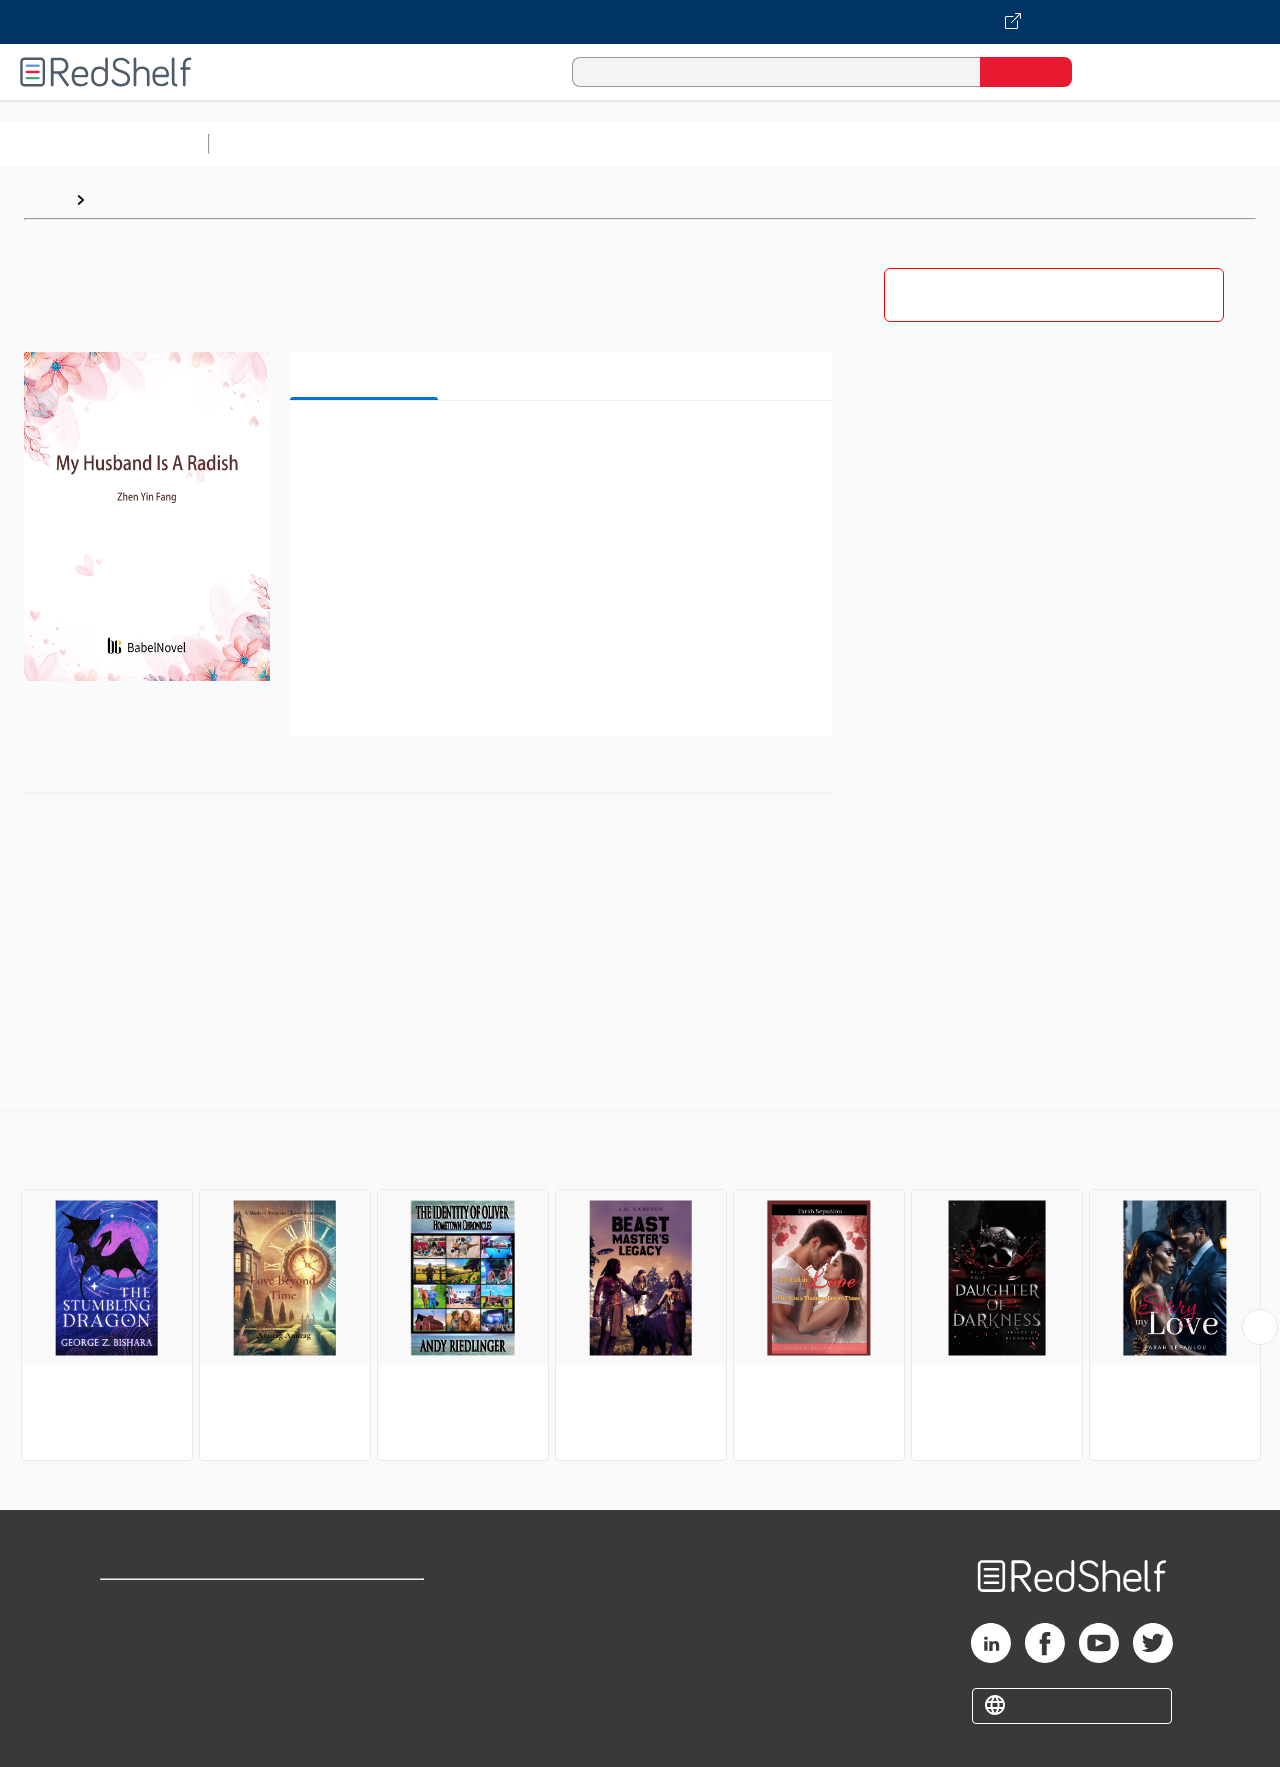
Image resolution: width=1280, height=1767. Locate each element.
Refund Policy (368, 1635)
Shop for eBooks (164, 1603)
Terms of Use (368, 1603)
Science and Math (392, 143)
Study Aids (270, 143)
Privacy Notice (155, 1667)
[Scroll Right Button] (1260, 1327)
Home (45, 199)
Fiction (1130, 143)
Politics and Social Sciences (985, 143)
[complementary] (640, 1288)
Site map (133, 1699)
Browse (123, 199)
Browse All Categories (104, 143)
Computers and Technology (571, 143)
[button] (565, 446)
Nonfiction (1211, 143)
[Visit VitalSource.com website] (640, 22)
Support (130, 1635)
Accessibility (364, 1667)
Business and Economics (776, 143)
